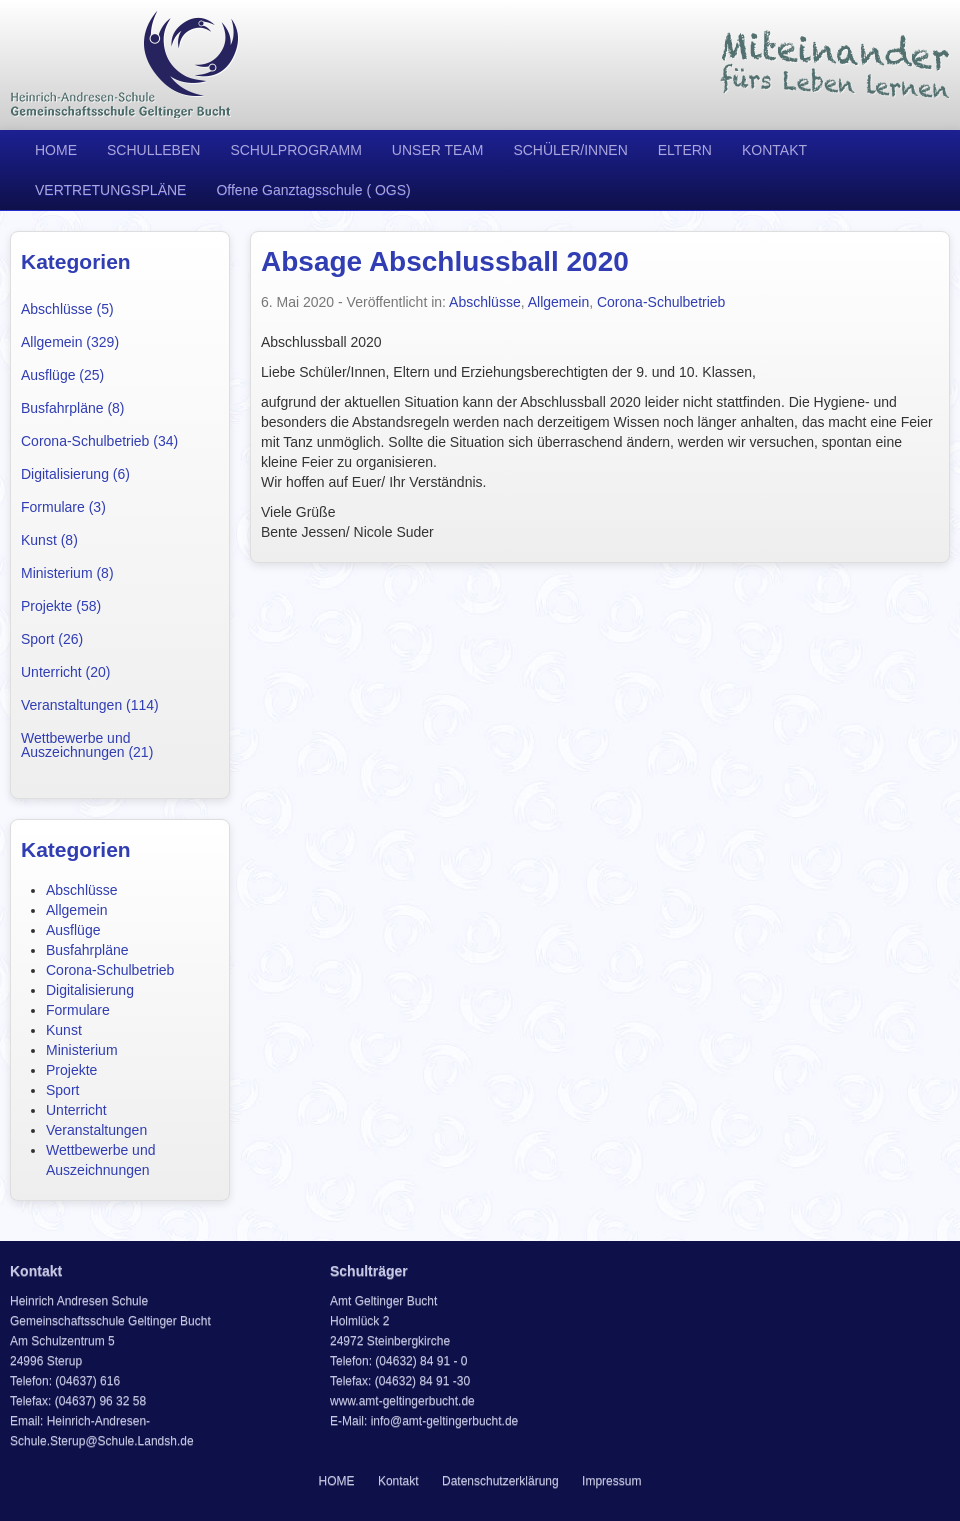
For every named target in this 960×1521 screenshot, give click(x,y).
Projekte (71, 1070)
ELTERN (685, 150)
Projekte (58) (61, 606)
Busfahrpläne (87, 950)
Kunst (64, 1030)
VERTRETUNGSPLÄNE (110, 190)
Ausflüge (73, 930)
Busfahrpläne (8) (73, 408)
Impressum (611, 1481)
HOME (56, 150)
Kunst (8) (49, 540)
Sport (62, 1090)
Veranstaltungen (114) (90, 705)
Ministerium (82, 1050)
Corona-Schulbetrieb (110, 970)
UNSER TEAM (438, 150)
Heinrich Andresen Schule (125, 65)
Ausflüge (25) (62, 375)
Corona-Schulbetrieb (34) (99, 441)
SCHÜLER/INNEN (570, 150)
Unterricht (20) (65, 672)
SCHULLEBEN (153, 150)
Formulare (78, 1010)
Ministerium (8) (67, 573)
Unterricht (76, 1110)
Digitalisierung (90, 990)
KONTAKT (774, 150)
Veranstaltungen (96, 1130)
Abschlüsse (82, 890)
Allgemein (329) (70, 342)
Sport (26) (52, 639)
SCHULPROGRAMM (295, 150)
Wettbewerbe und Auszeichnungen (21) (87, 745)
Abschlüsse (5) (67, 309)
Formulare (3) (63, 507)
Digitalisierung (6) (75, 474)
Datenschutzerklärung (500, 1481)
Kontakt (398, 1481)
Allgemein (76, 910)
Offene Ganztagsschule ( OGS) (313, 190)
